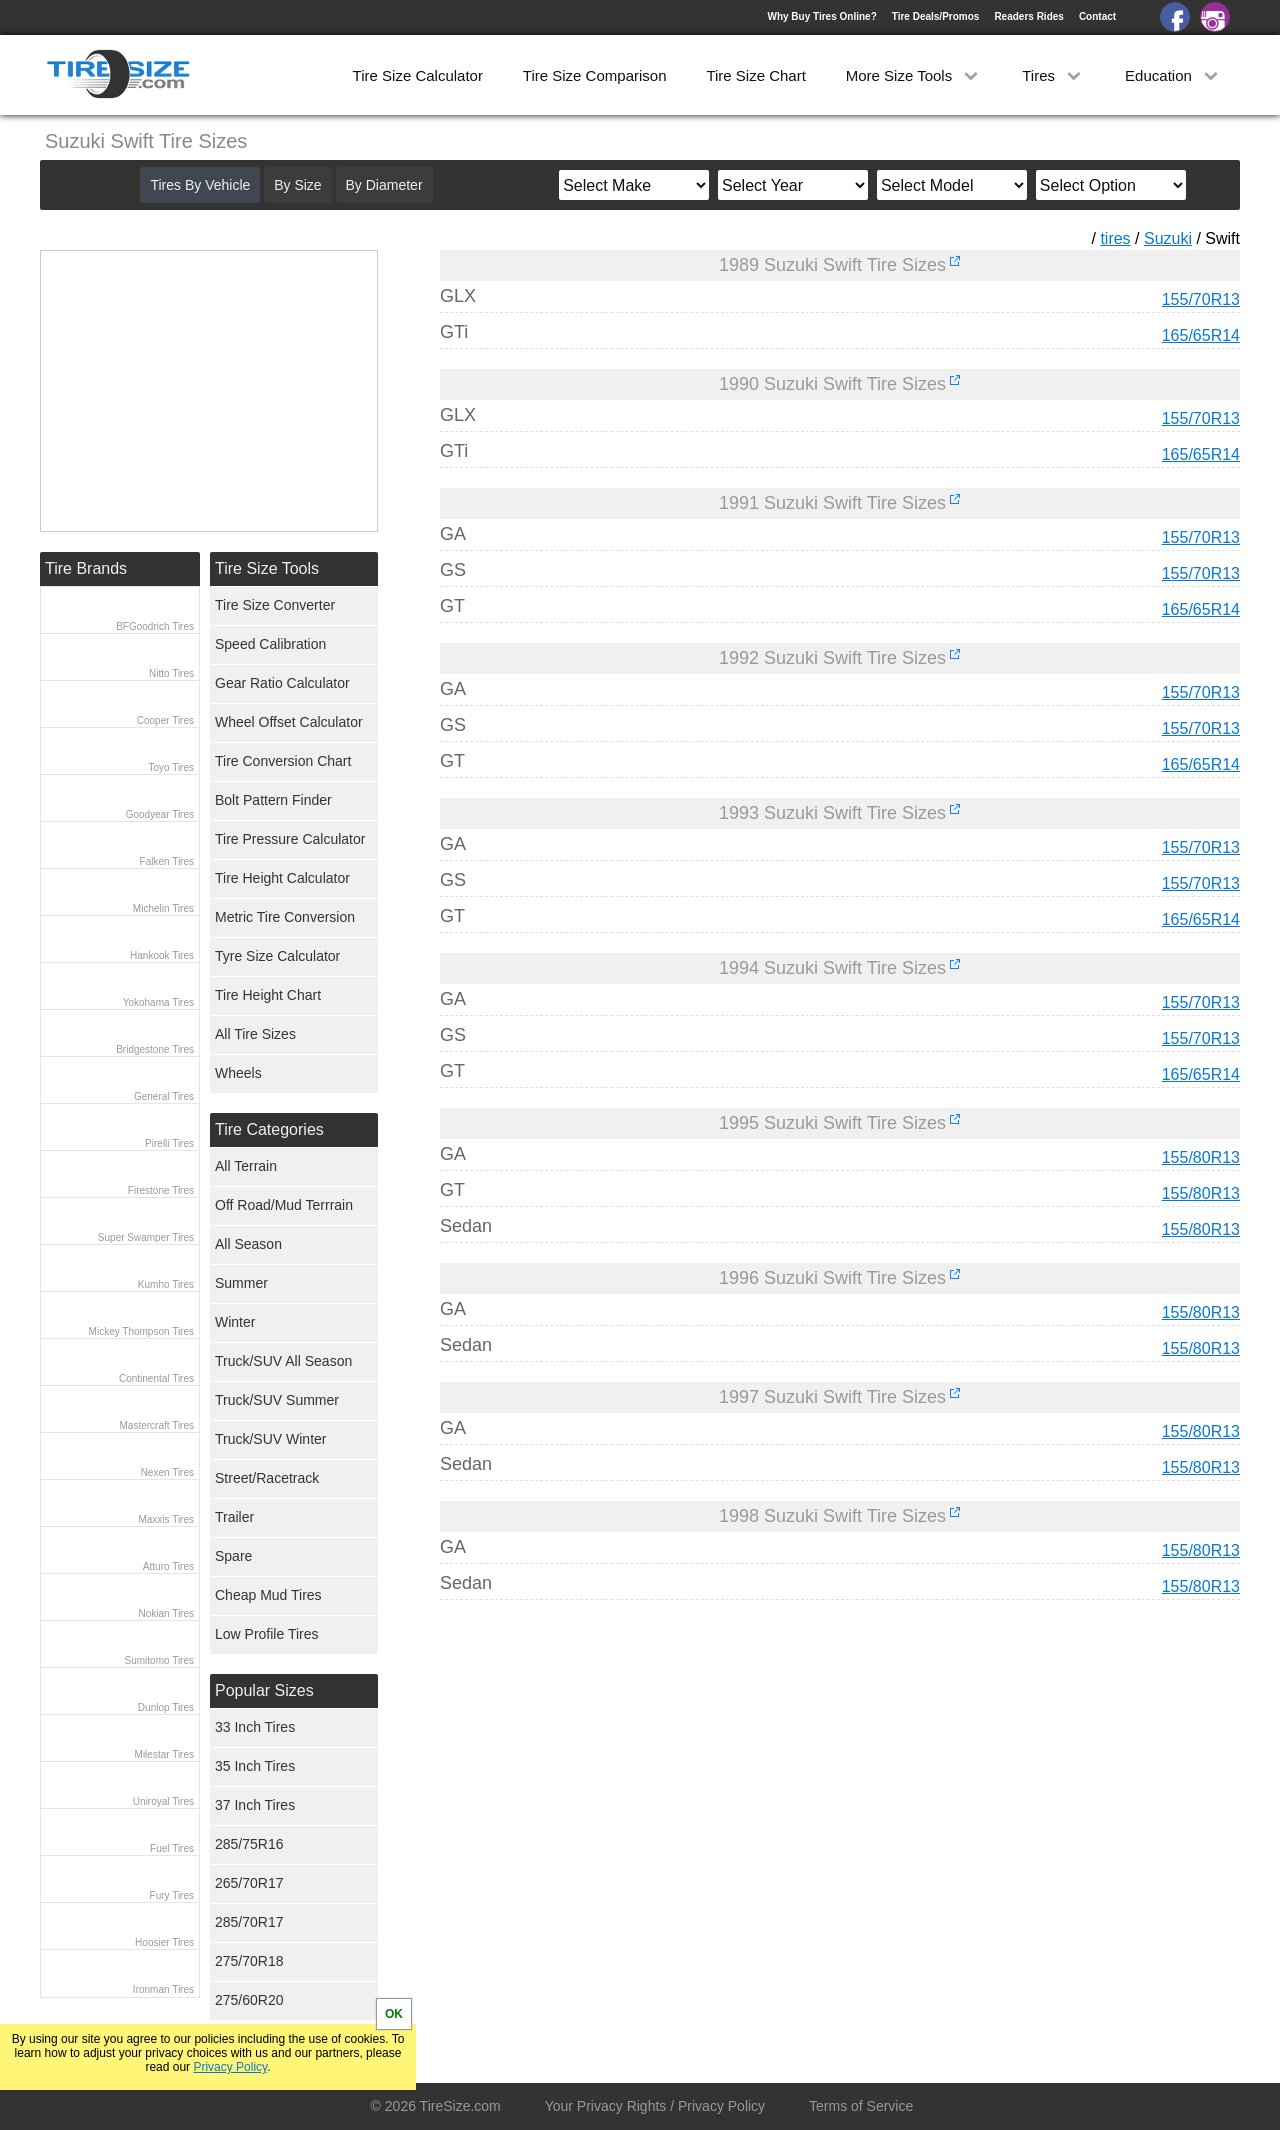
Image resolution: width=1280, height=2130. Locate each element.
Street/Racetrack (267, 1478)
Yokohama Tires (158, 1002)
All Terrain (246, 1166)
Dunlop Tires (166, 1707)
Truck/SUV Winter (271, 1439)
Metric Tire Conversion (285, 917)
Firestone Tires (161, 1190)
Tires (1053, 75)
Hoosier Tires (164, 1942)
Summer (241, 1283)
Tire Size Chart (755, 75)
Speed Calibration (270, 644)
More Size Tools (914, 75)
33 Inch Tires (255, 1727)
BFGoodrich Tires (155, 626)
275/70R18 (249, 1961)
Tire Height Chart (268, 995)
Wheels (238, 1073)
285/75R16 (249, 1844)
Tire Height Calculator (282, 878)
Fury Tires (172, 1895)
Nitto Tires (171, 673)
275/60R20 (249, 2000)
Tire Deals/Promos (936, 16)
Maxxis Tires (166, 1519)
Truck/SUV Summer (277, 1400)
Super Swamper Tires (146, 1237)
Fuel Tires (172, 1848)
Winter (235, 1322)
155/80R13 (1201, 1157)
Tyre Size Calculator (277, 956)
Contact (1097, 16)
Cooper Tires (165, 720)
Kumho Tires (166, 1284)
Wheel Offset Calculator (289, 722)
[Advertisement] (804, 1802)
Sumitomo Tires (159, 1660)
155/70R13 (1201, 299)
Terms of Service (861, 2106)
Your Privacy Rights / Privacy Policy (655, 2106)
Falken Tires (167, 861)
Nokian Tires (166, 1613)
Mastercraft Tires (157, 1425)
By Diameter (384, 185)
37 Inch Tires (255, 1805)
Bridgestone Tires (155, 1049)
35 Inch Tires (255, 1766)
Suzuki (1168, 238)
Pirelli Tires (169, 1143)
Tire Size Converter (275, 605)
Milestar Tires (164, 1754)
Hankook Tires (162, 955)
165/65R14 (1201, 335)
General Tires (164, 1096)
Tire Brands (86, 568)
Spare (233, 1556)
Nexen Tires (167, 1472)
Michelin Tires (163, 908)
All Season (248, 1244)
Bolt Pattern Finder (273, 800)
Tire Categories (269, 1129)
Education (1173, 75)
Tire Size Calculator (418, 75)
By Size (297, 185)
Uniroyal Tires (163, 1801)
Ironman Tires (163, 1989)
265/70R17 (249, 1883)
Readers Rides (1028, 16)
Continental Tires (156, 1378)
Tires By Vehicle (200, 185)
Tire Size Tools (267, 568)
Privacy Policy (230, 2067)
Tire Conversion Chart (283, 761)
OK (394, 2014)
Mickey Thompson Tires (141, 1331)
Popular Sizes (264, 1690)
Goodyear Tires (160, 814)
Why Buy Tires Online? (821, 16)
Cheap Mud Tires (268, 1595)
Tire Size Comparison (595, 75)
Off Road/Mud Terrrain (284, 1205)
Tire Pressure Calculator (290, 839)
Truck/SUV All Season (283, 1361)
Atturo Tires (168, 1566)
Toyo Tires (171, 767)
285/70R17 (249, 1922)
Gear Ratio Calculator (282, 683)
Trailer (234, 1517)
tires (1115, 238)
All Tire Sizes (255, 1034)
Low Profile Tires (266, 1634)
